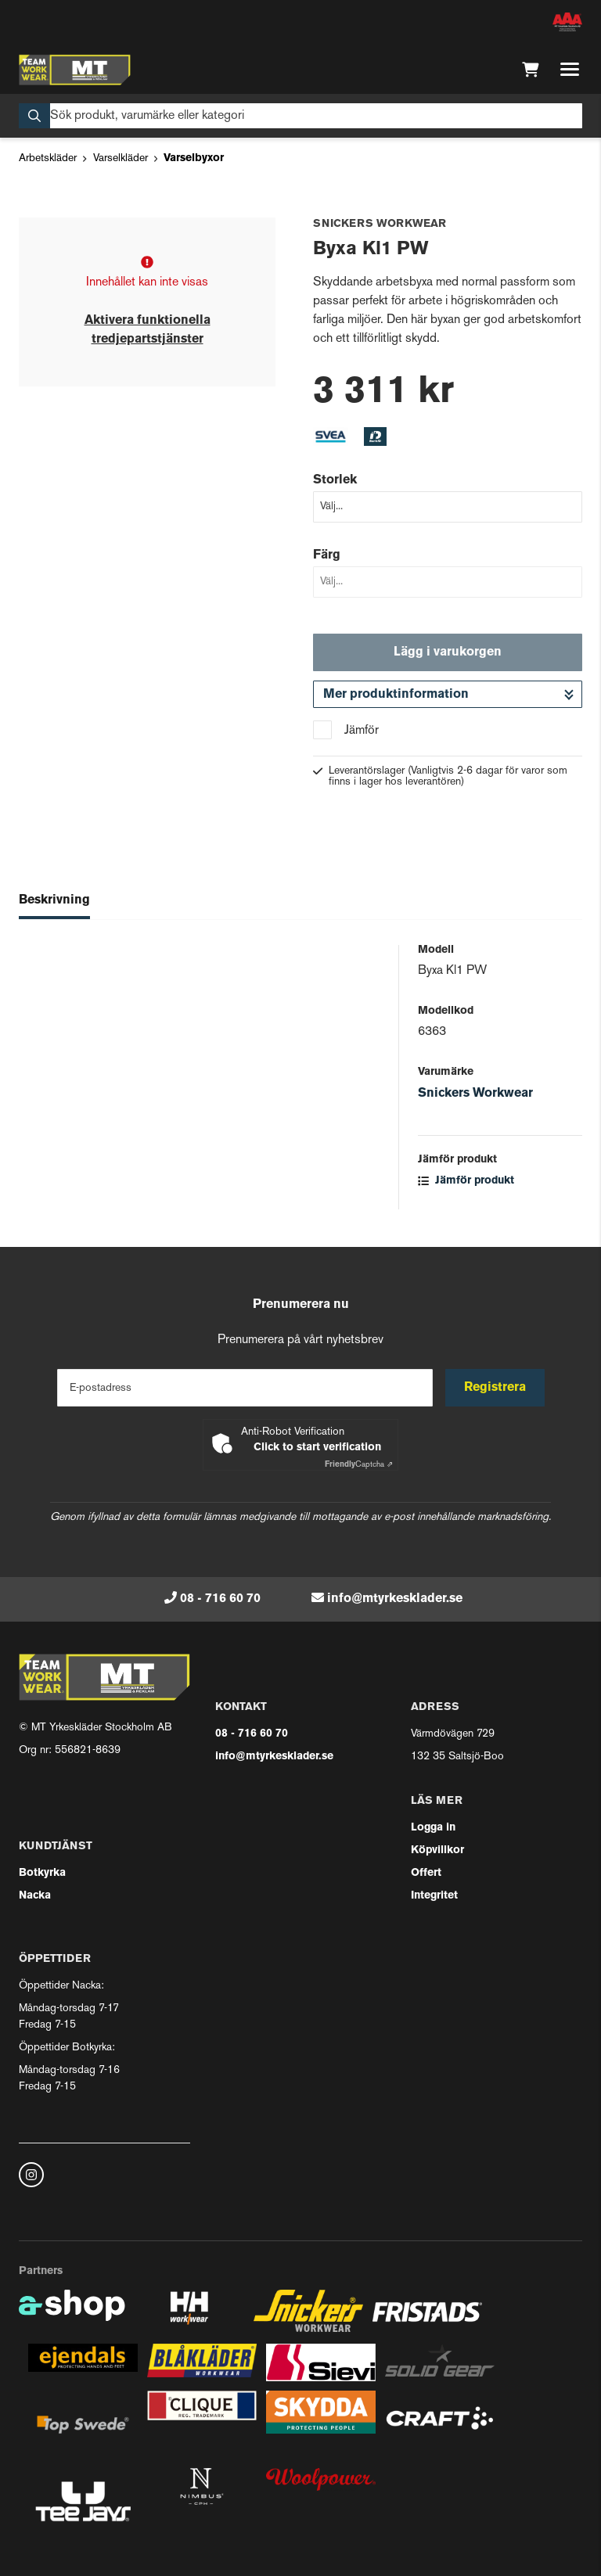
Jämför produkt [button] (466, 1181)
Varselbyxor (194, 158)
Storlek (335, 480)
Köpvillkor (437, 1850)
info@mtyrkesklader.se (394, 1598)
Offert (426, 1873)
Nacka (35, 1896)
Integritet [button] (434, 1896)
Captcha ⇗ (359, 1464)
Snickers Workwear (475, 1093)
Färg (326, 555)
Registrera (495, 1387)
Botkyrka (42, 1873)
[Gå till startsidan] (75, 69)
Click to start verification (317, 1447)
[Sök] (300, 115)
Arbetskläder (48, 158)
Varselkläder (120, 158)
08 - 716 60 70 (220, 1598)
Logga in (433, 1828)
